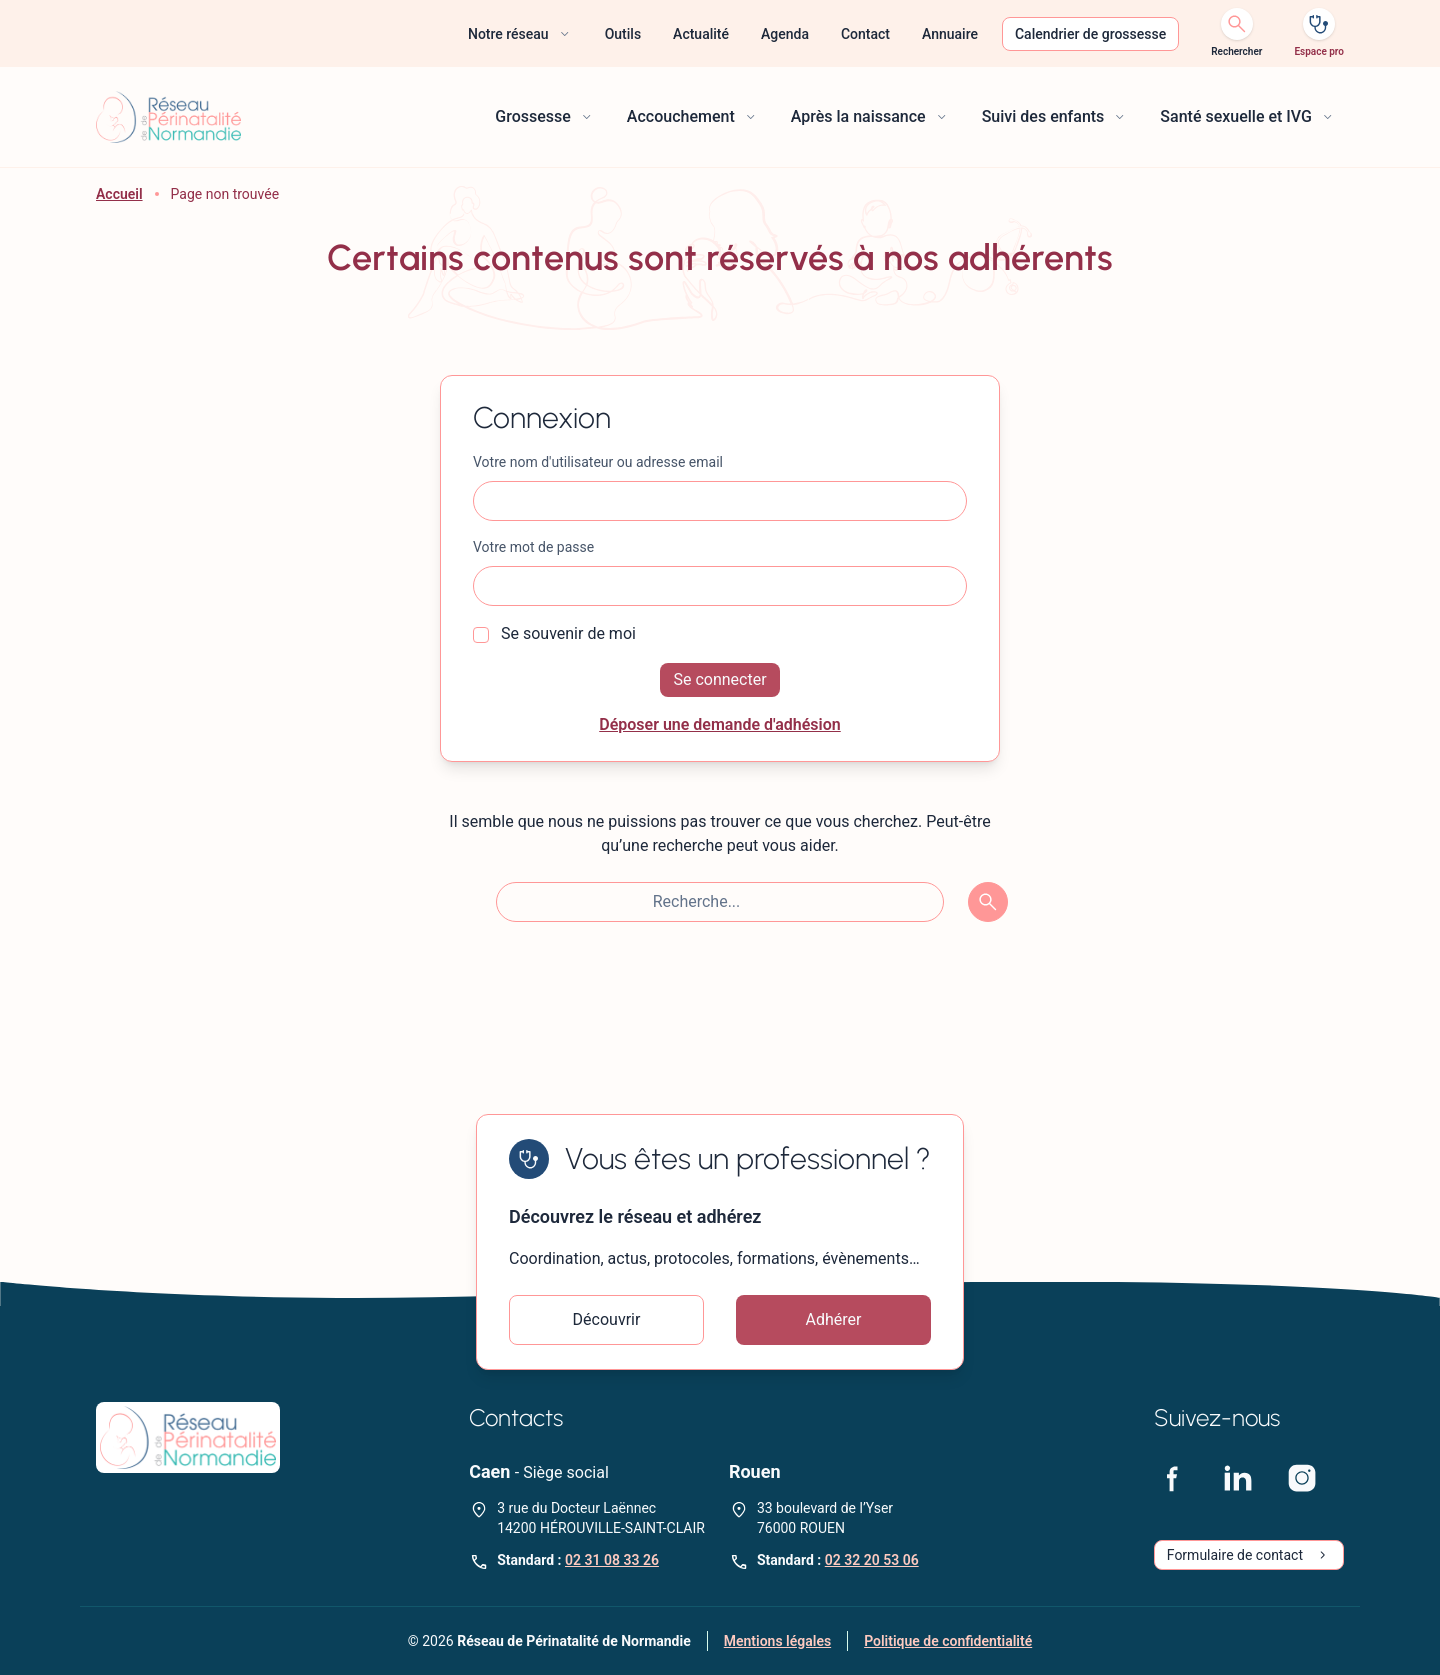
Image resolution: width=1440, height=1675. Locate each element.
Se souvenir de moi (554, 633)
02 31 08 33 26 (612, 1560)
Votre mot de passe (533, 547)
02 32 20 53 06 (872, 1560)
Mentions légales (777, 1641)
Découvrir (607, 1319)
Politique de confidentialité (948, 1641)
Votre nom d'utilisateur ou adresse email (598, 462)
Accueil (119, 194)
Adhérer (834, 1319)
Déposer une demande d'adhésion (720, 724)
